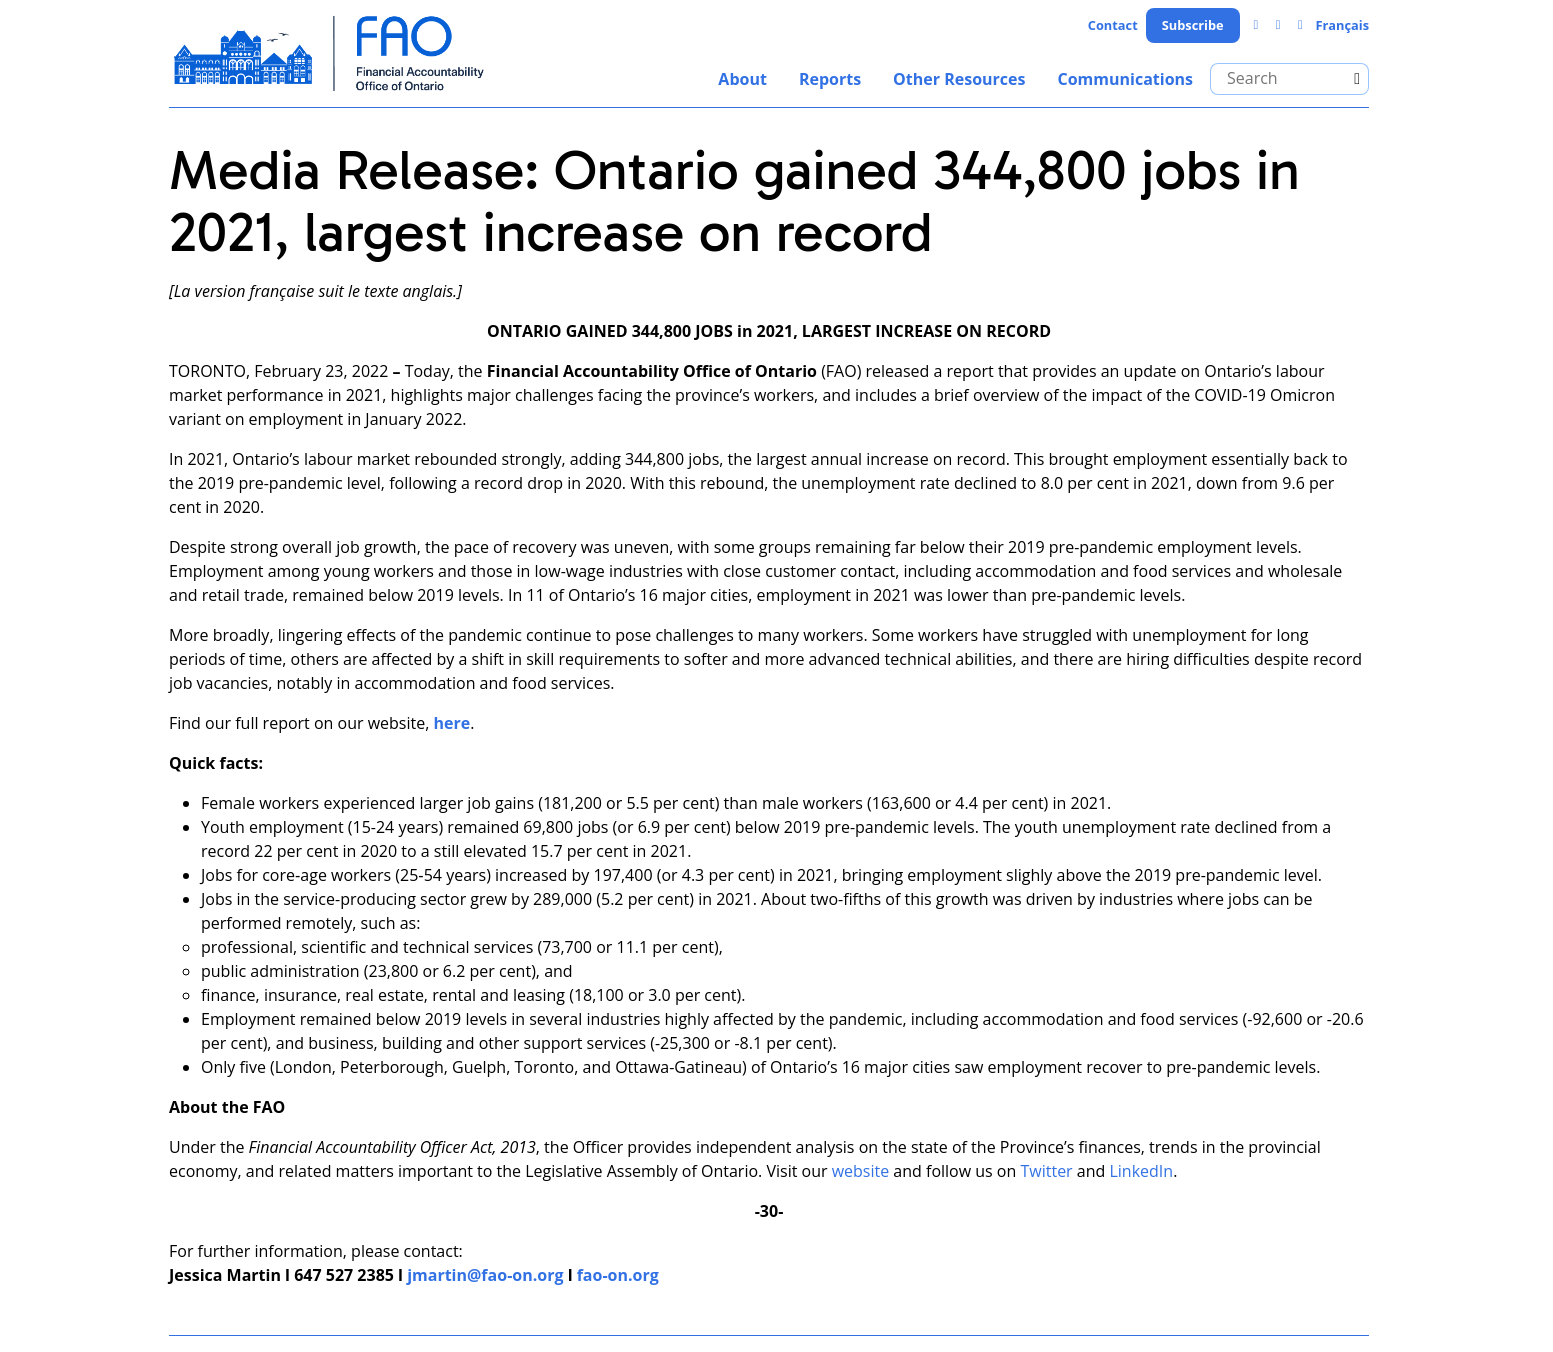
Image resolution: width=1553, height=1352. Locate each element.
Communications (1125, 79)
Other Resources (959, 79)
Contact (1113, 25)
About (742, 79)
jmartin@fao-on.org (485, 1275)
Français (1342, 25)
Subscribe (1193, 25)
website (861, 1171)
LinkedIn (1141, 1171)
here (452, 723)
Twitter (1046, 1171)
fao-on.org (618, 1275)
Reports (830, 79)
